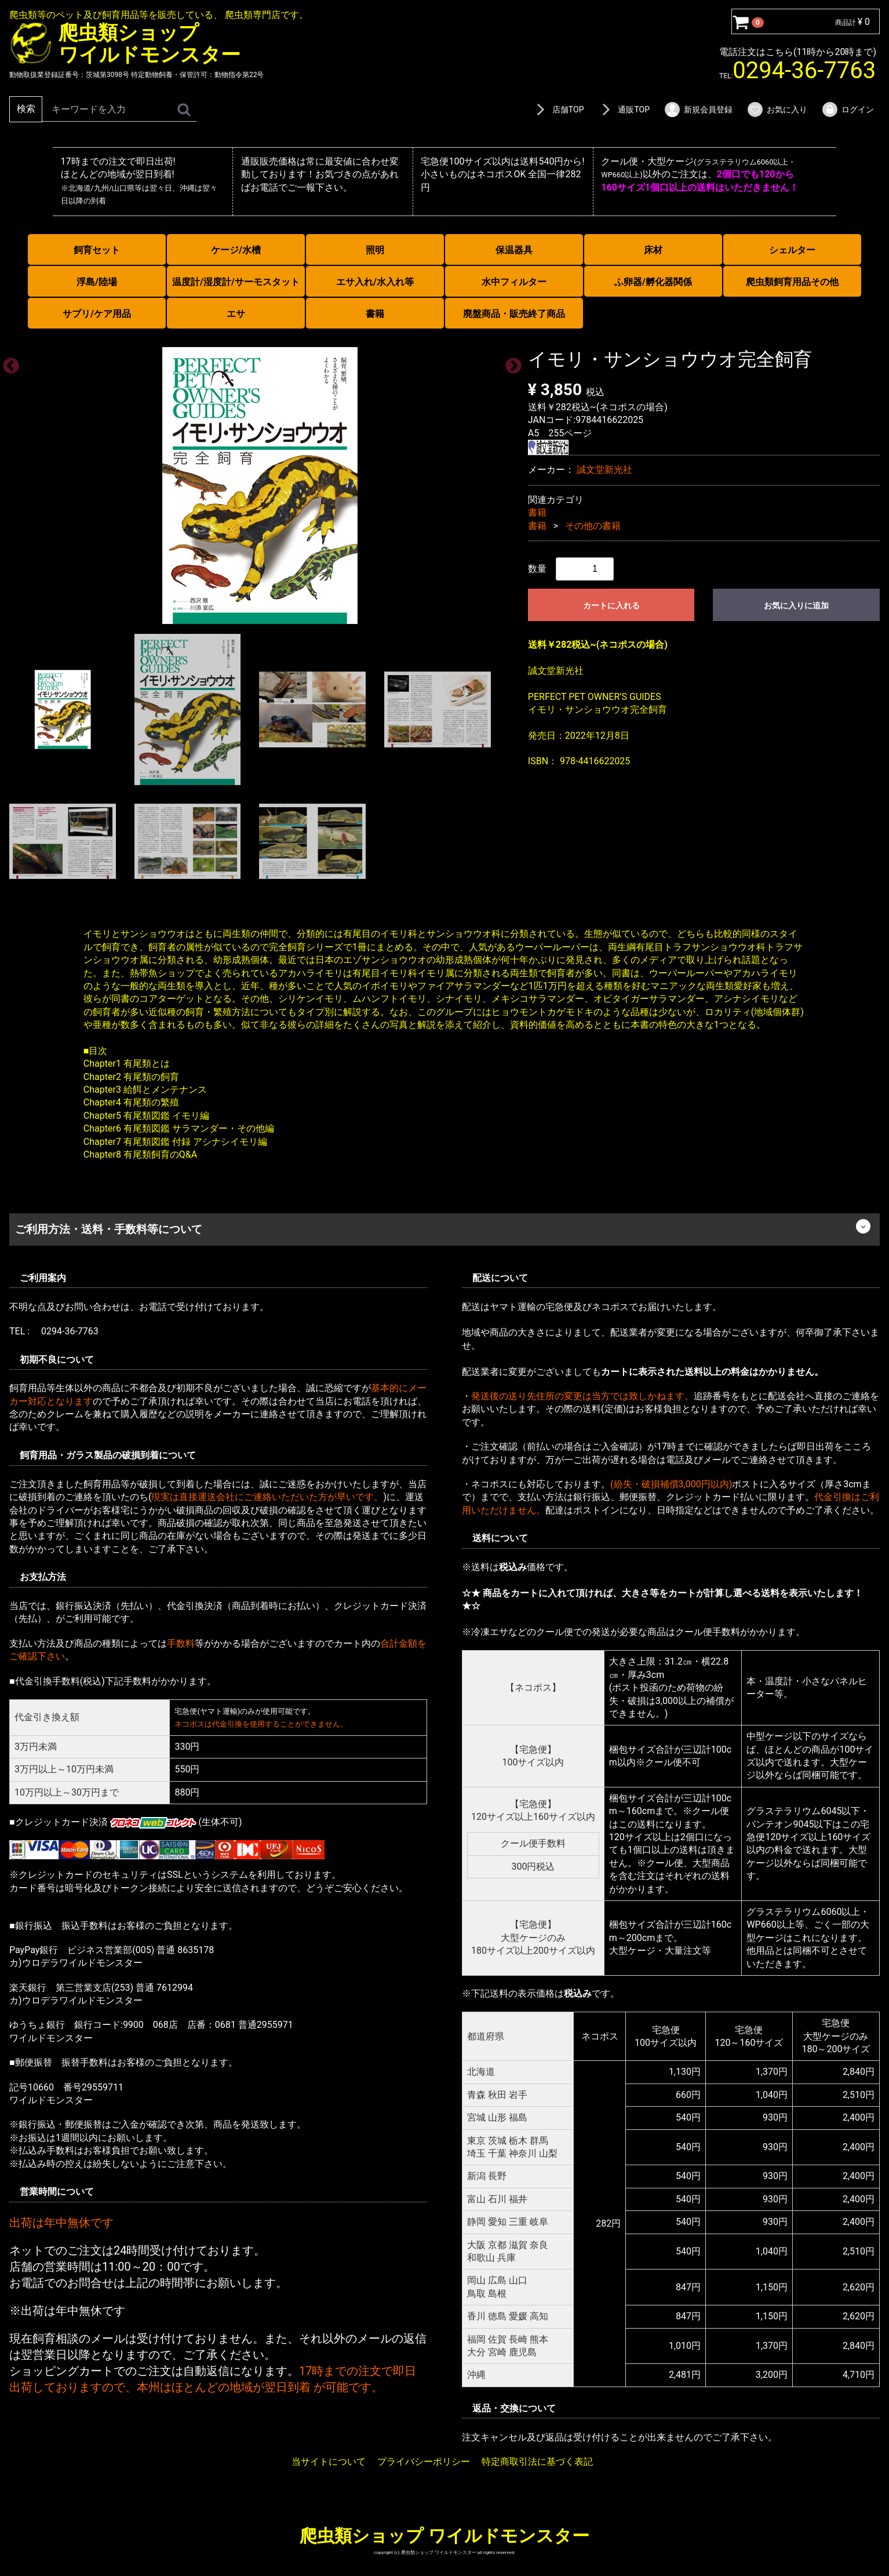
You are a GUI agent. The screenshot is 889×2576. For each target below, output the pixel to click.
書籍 (375, 313)
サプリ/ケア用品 (97, 313)
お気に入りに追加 (796, 605)
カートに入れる (611, 605)
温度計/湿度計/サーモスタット (236, 281)
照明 (375, 250)
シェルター (792, 250)
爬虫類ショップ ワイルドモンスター (444, 2536)
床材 (653, 250)
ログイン (847, 109)
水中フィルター (514, 281)
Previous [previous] (7, 362)
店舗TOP (558, 109)
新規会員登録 (698, 109)
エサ (236, 313)
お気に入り (776, 109)
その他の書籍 (593, 525)
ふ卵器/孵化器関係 (653, 281)
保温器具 (514, 250)
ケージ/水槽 (236, 250)
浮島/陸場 (96, 281)
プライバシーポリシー (423, 2460)
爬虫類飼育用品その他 (792, 281)
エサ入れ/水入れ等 (375, 281)
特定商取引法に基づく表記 (537, 2460)
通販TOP (623, 109)
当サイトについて (329, 2460)
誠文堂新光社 (604, 469)
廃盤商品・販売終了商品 (514, 313)
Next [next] (510, 362)
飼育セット (97, 250)
